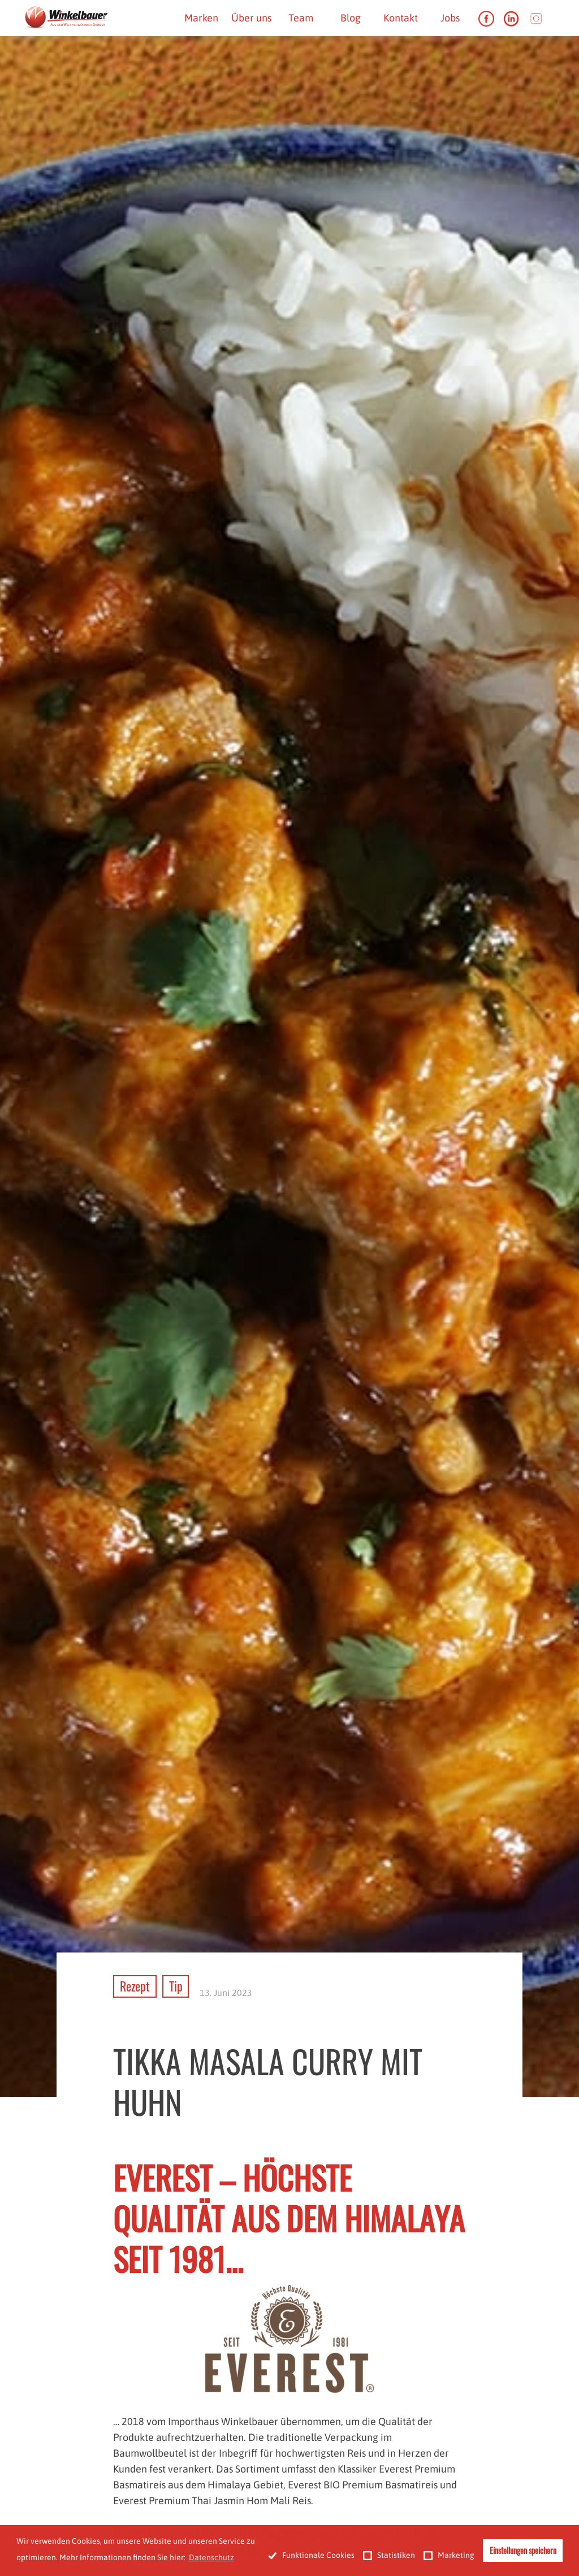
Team (300, 18)
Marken (201, 18)
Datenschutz (211, 2557)
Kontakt (400, 18)
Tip (176, 1986)
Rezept (135, 1986)
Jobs (450, 18)
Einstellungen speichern (523, 2550)
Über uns (251, 18)
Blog (350, 18)
